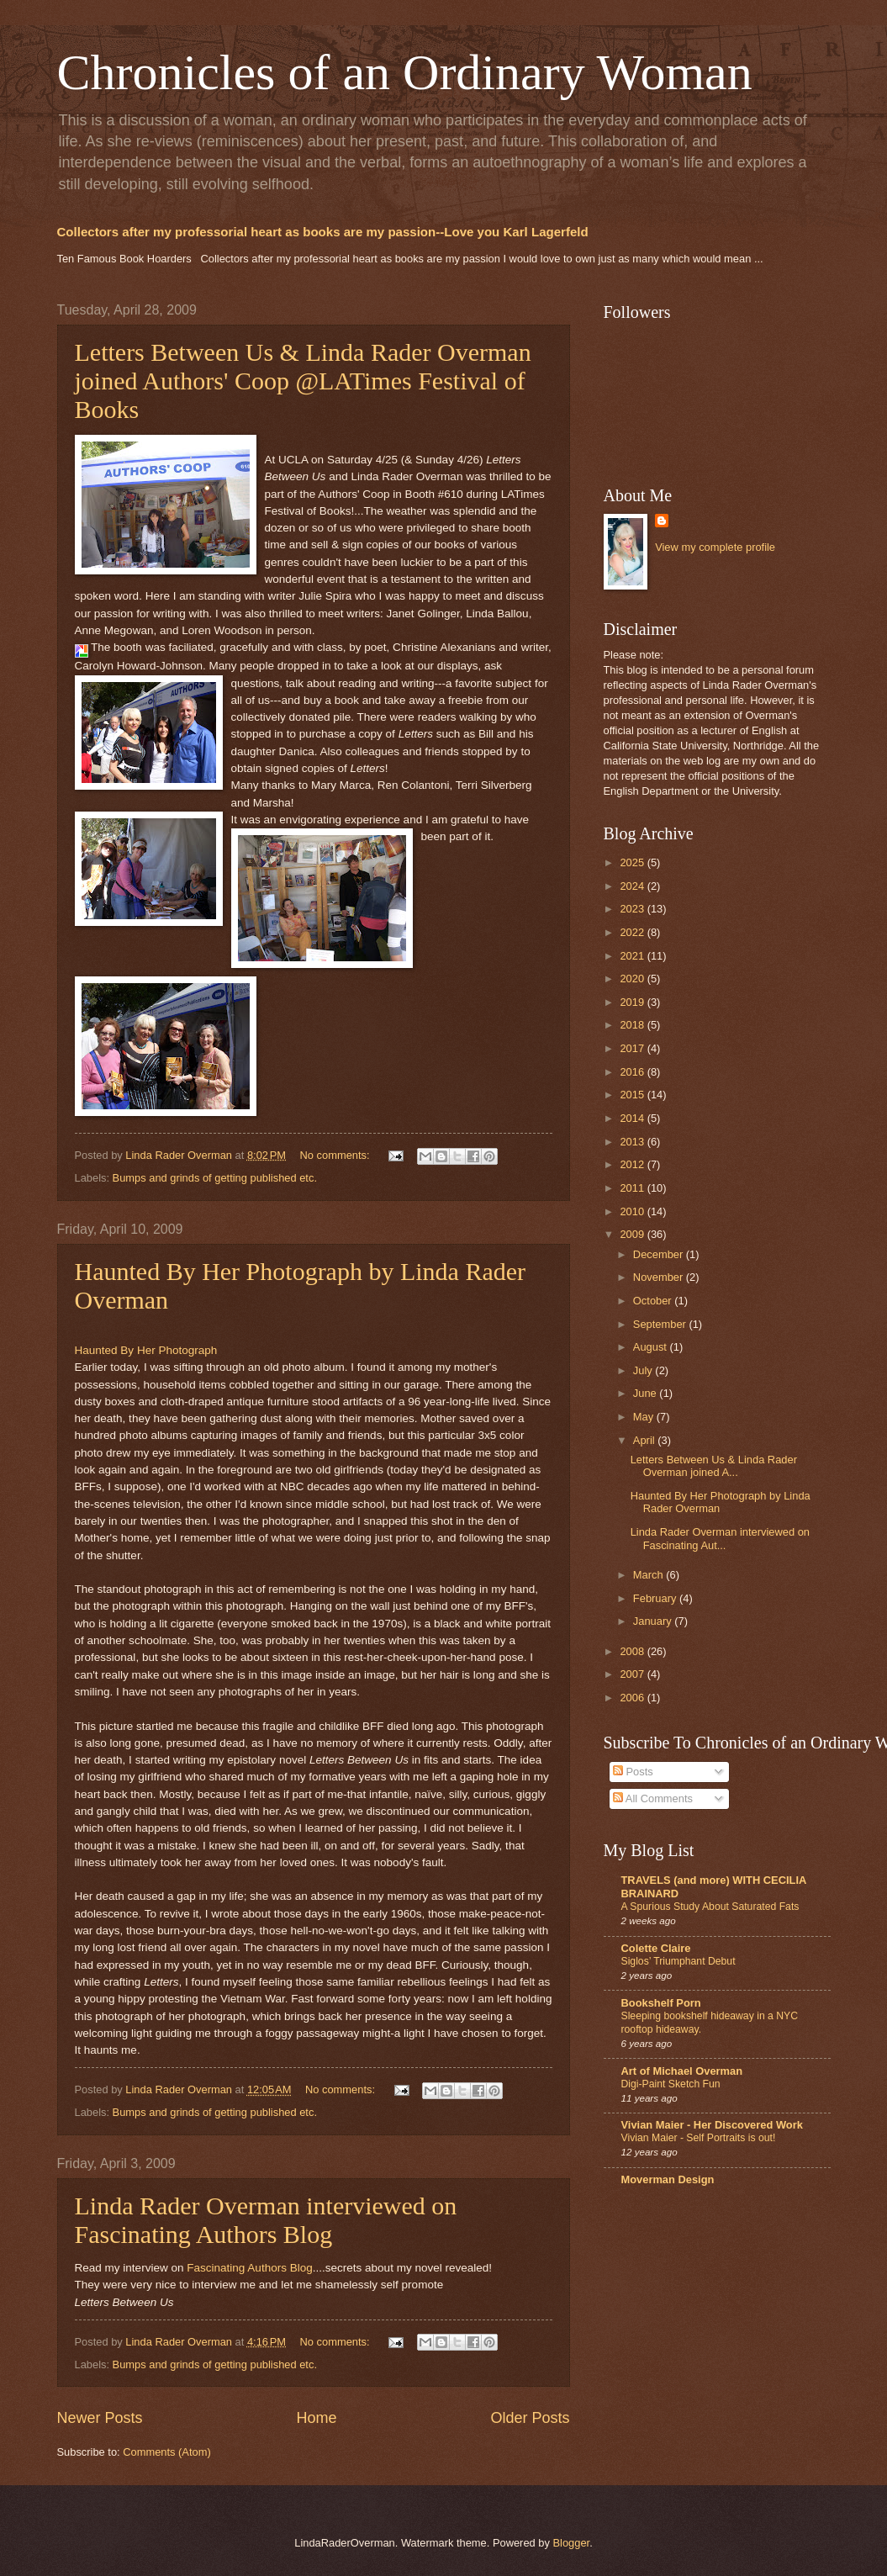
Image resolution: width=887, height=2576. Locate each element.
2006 (633, 1697)
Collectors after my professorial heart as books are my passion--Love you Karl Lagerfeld (323, 232)
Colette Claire (656, 1948)
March (649, 1574)
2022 (633, 932)
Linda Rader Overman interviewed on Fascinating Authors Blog (266, 2220)
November (659, 1277)
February (656, 1598)
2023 (633, 908)
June (646, 1393)
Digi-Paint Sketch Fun (671, 2084)
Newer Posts (100, 2417)
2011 (633, 1188)
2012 (633, 1164)
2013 (633, 1141)
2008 (633, 1651)
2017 (633, 1048)
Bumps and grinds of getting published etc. (215, 1178)
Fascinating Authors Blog (250, 2267)
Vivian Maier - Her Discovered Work (712, 2124)
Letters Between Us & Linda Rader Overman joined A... (714, 1465)
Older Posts (529, 2417)
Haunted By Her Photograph (146, 1350)
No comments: (336, 1155)
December (659, 1254)
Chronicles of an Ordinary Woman (404, 72)
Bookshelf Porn (661, 2003)
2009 (633, 1234)
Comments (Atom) (166, 2452)
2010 (633, 1211)
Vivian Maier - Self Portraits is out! (698, 2138)
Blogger (570, 2542)
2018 (633, 1024)
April (645, 1440)
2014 (633, 1118)
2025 (633, 862)
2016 (633, 1072)
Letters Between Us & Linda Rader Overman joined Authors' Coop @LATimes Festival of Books (303, 380)
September (661, 1324)
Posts (633, 1771)
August (651, 1347)
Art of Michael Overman (682, 2071)
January (653, 1621)
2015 (633, 1094)
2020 (633, 978)
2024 (633, 886)
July (644, 1370)
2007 (633, 1674)
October (653, 1300)
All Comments (653, 1798)
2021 (633, 955)
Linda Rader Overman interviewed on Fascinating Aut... (720, 1538)
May (645, 1416)
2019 (633, 1002)
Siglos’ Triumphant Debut (678, 1961)
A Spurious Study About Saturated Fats (710, 1906)
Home (316, 2417)
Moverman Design (668, 2179)
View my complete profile (715, 547)
